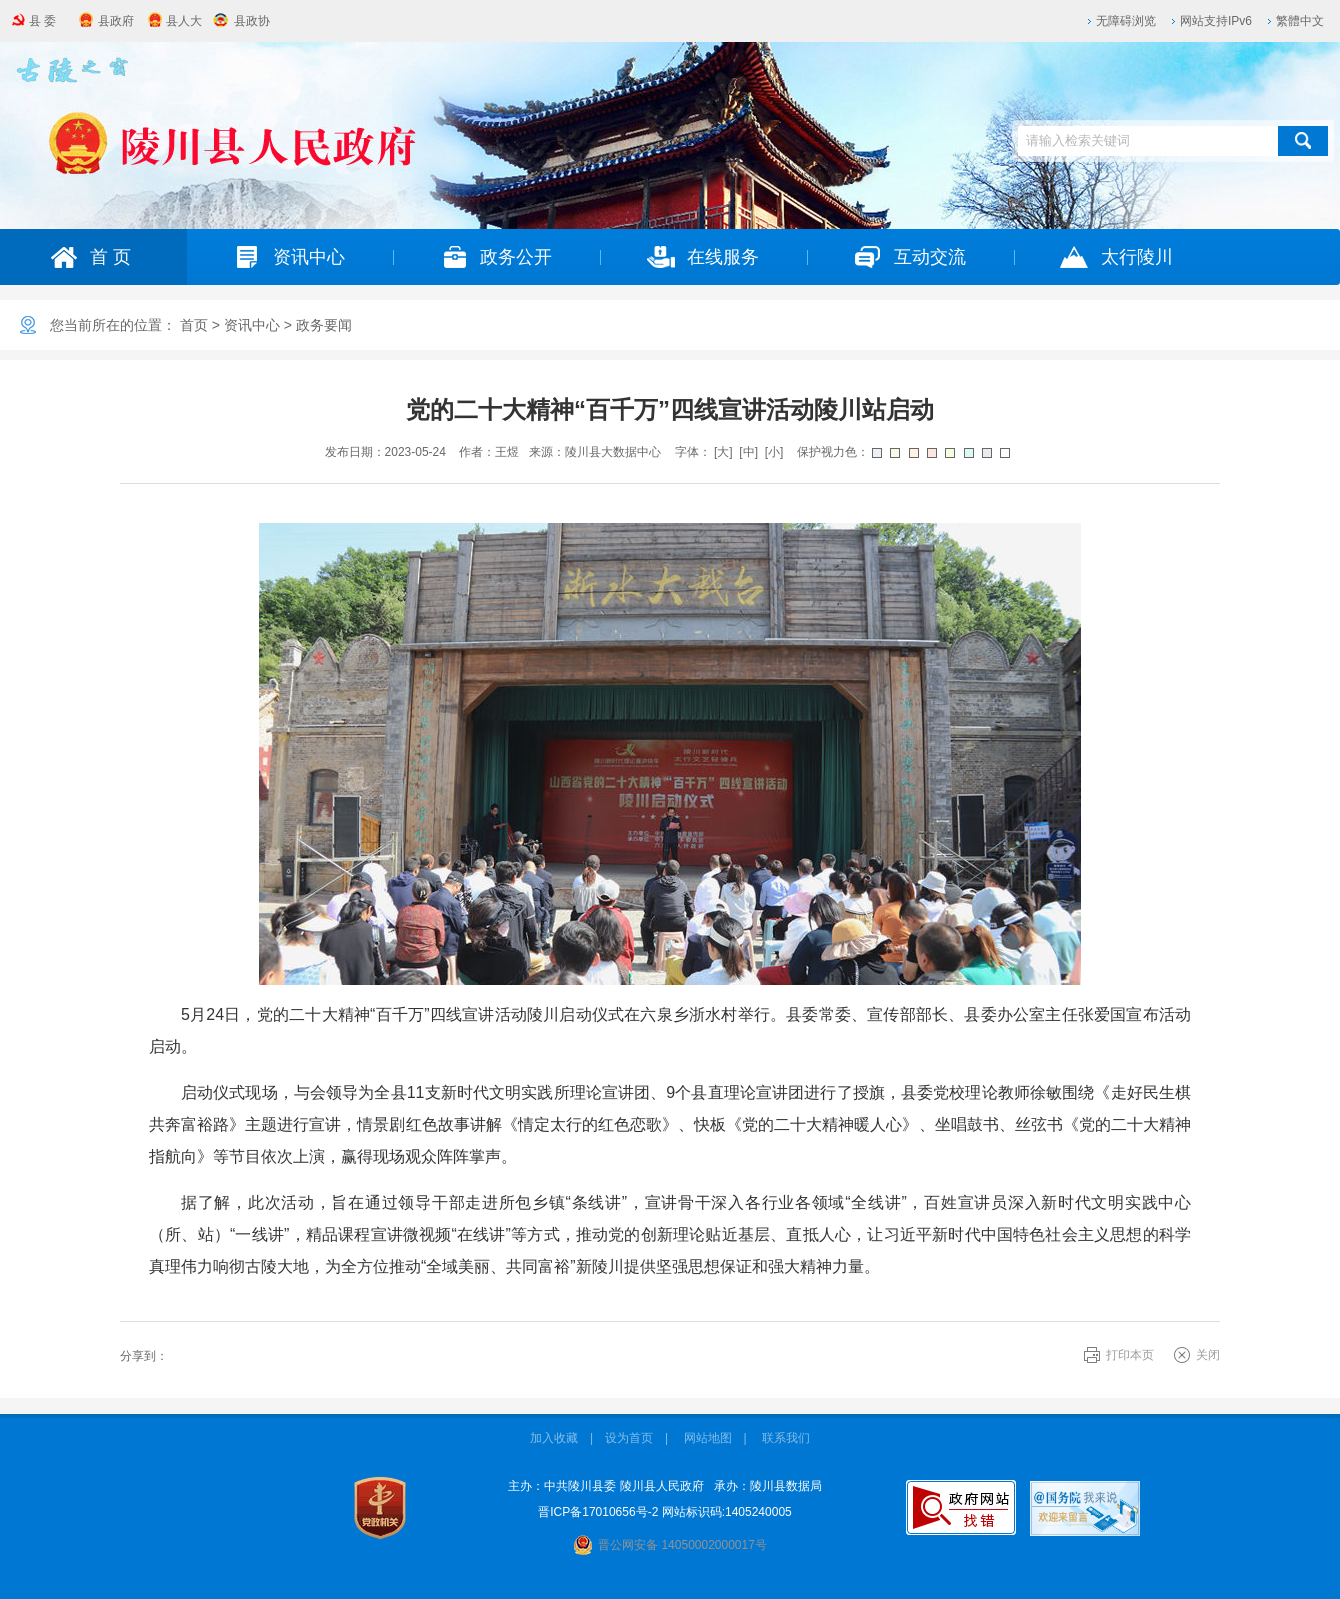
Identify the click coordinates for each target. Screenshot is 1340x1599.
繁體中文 (1300, 21)
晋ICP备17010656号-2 (598, 1512)
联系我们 (786, 1438)
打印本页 (1130, 1355)
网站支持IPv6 (1216, 21)
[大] (723, 452)
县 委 (42, 21)
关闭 (1208, 1355)
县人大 (184, 21)
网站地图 (708, 1438)
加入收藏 (554, 1438)
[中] (748, 452)
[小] (774, 452)
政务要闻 (324, 325)
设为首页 (629, 1438)
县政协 (252, 21)
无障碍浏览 (1126, 21)
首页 (194, 325)
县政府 (116, 21)
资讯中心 (252, 325)
